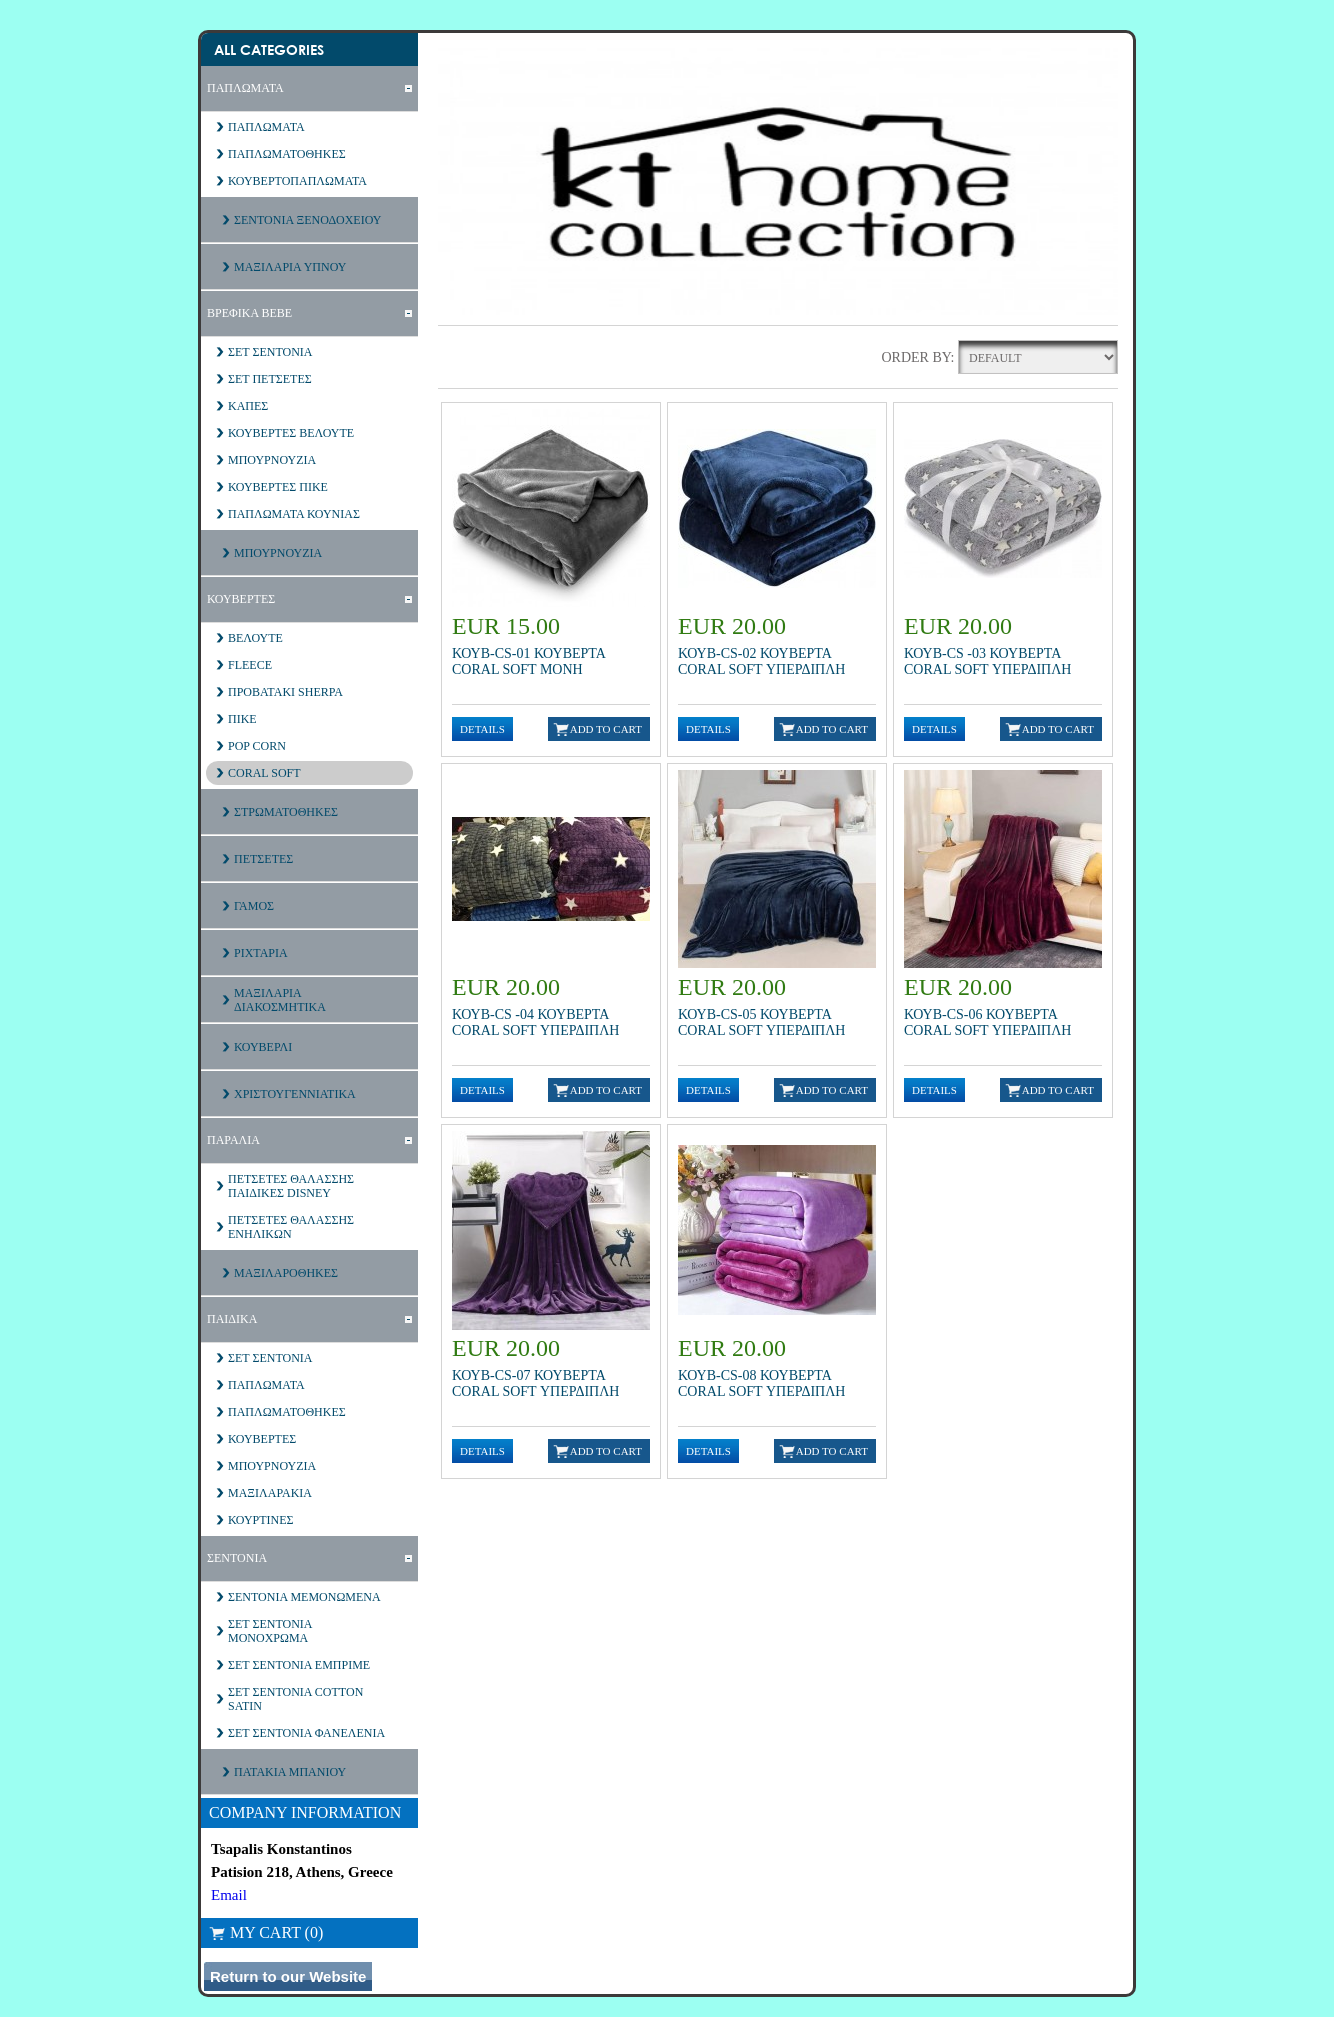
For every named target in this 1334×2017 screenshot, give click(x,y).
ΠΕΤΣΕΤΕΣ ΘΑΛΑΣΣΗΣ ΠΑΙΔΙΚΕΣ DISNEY (291, 1186)
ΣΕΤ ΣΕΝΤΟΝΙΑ (270, 352)
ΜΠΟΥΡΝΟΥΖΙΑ (272, 460)
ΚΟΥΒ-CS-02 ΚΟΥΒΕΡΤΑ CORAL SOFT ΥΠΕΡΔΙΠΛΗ (761, 661)
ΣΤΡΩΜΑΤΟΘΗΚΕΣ (286, 812)
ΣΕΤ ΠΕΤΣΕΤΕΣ (270, 379)
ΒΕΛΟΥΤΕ (255, 638)
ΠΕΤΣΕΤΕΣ (263, 859)
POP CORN (257, 746)
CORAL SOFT (264, 773)
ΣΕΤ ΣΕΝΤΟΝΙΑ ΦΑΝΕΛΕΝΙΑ (306, 1733)
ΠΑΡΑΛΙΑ (233, 1140)
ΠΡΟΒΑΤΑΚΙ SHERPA (285, 692)
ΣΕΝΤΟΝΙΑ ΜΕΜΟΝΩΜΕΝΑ (304, 1597)
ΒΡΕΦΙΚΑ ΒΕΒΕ (249, 313)
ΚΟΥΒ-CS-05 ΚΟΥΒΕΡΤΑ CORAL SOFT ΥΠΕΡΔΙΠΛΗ (761, 1022)
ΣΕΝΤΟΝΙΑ (237, 1558)
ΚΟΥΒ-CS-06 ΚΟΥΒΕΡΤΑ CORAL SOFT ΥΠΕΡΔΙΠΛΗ (987, 1022)
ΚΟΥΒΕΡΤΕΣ (241, 599)
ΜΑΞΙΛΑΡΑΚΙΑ (270, 1493)
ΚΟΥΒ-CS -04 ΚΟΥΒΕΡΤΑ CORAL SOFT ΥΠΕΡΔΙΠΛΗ (535, 1022)
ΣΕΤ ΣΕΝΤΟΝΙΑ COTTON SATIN (295, 1699)
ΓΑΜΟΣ (254, 906)
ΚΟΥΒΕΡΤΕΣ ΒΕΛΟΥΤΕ (291, 433)
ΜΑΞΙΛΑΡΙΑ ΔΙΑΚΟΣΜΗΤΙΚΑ (280, 1000)
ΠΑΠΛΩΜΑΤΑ (245, 88)
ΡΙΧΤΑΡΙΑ (261, 953)
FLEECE (250, 665)
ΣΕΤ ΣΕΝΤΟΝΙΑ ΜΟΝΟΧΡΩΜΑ (270, 1631)
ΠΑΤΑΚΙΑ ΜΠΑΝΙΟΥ (290, 1772)
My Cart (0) (266, 1932)
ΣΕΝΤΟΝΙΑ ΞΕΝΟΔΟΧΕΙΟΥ (307, 220)
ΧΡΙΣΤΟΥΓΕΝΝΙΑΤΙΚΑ (295, 1094)
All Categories (269, 49)
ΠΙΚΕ (242, 719)
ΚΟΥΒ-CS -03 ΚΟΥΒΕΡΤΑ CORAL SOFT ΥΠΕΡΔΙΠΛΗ (987, 661)
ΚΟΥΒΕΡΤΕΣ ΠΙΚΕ (278, 487)
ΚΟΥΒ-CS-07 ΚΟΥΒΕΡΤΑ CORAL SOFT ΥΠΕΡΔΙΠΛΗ (535, 1383)
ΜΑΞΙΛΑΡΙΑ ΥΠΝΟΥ (290, 267)
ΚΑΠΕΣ (248, 406)
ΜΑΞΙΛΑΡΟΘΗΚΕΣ (286, 1273)
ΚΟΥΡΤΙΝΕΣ (261, 1520)
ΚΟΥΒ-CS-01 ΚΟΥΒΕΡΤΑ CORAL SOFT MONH (528, 661)
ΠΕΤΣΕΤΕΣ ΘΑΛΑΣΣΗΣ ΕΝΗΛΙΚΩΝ (291, 1227)
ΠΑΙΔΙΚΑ (232, 1319)
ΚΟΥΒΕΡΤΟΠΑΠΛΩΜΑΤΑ (297, 181)
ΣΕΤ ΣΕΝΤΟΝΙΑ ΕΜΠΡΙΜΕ (299, 1665)
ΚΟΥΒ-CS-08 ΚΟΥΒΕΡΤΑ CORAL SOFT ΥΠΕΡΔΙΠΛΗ (761, 1383)
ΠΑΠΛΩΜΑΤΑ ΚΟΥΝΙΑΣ (294, 514)
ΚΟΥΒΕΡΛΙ (263, 1047)
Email (229, 1895)
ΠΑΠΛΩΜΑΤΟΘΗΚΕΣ (287, 154)
